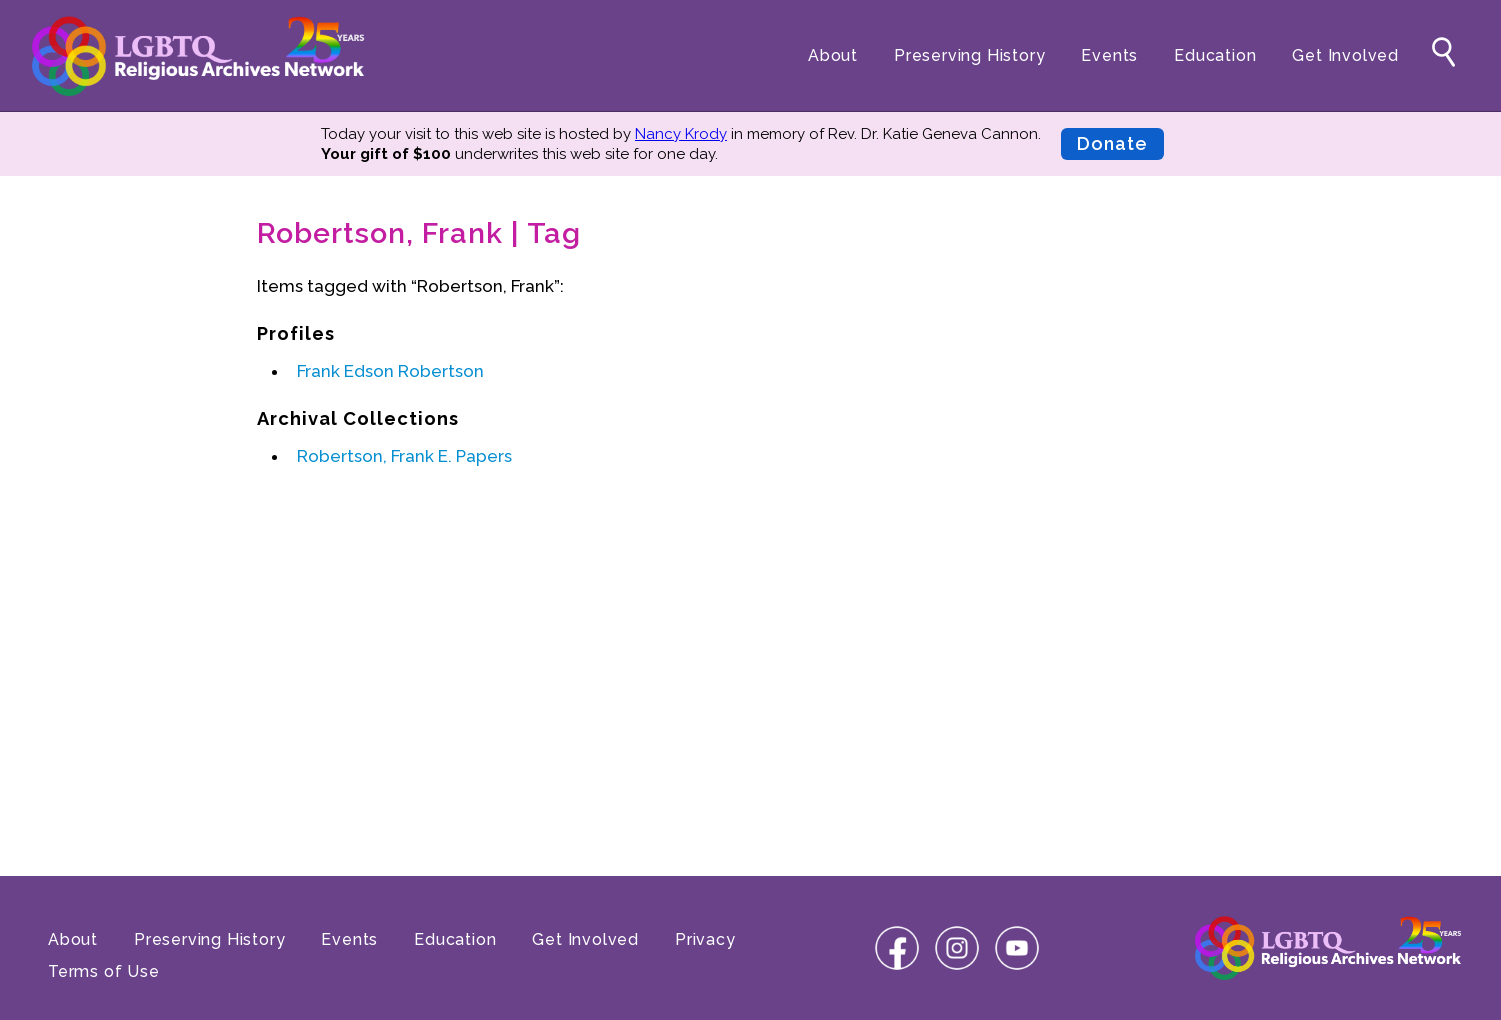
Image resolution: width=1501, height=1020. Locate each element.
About (833, 55)
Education (1215, 55)
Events (1109, 55)
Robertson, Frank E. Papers (404, 456)
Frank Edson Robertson (390, 371)
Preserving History (969, 55)
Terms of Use (104, 971)
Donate (1112, 143)
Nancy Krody (681, 134)
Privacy (705, 939)
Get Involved (1345, 55)
